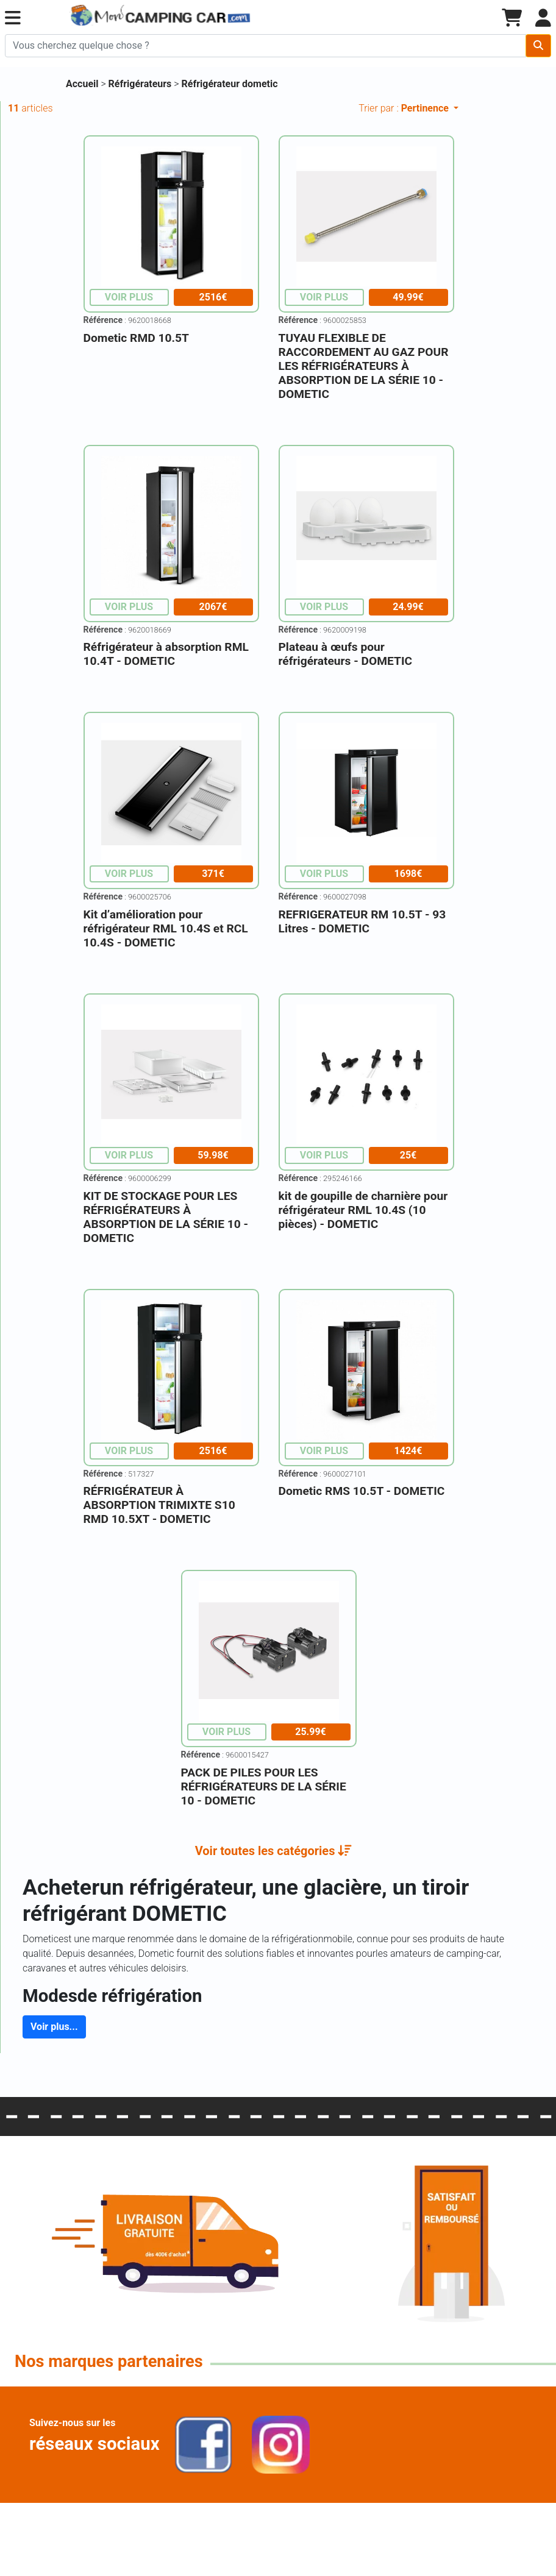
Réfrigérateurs (141, 84)
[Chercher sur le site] (265, 45)
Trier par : (404, 108)
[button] (13, 18)
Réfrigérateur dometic (230, 84)
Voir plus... (54, 2026)
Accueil (82, 84)
